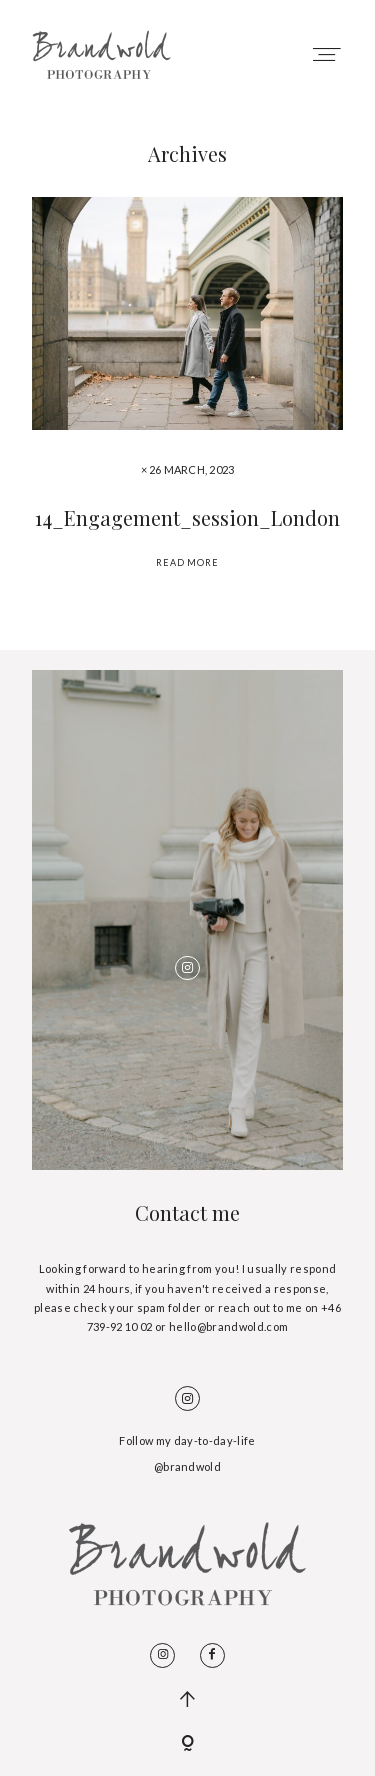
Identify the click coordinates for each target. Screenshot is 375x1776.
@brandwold (187, 1466)
